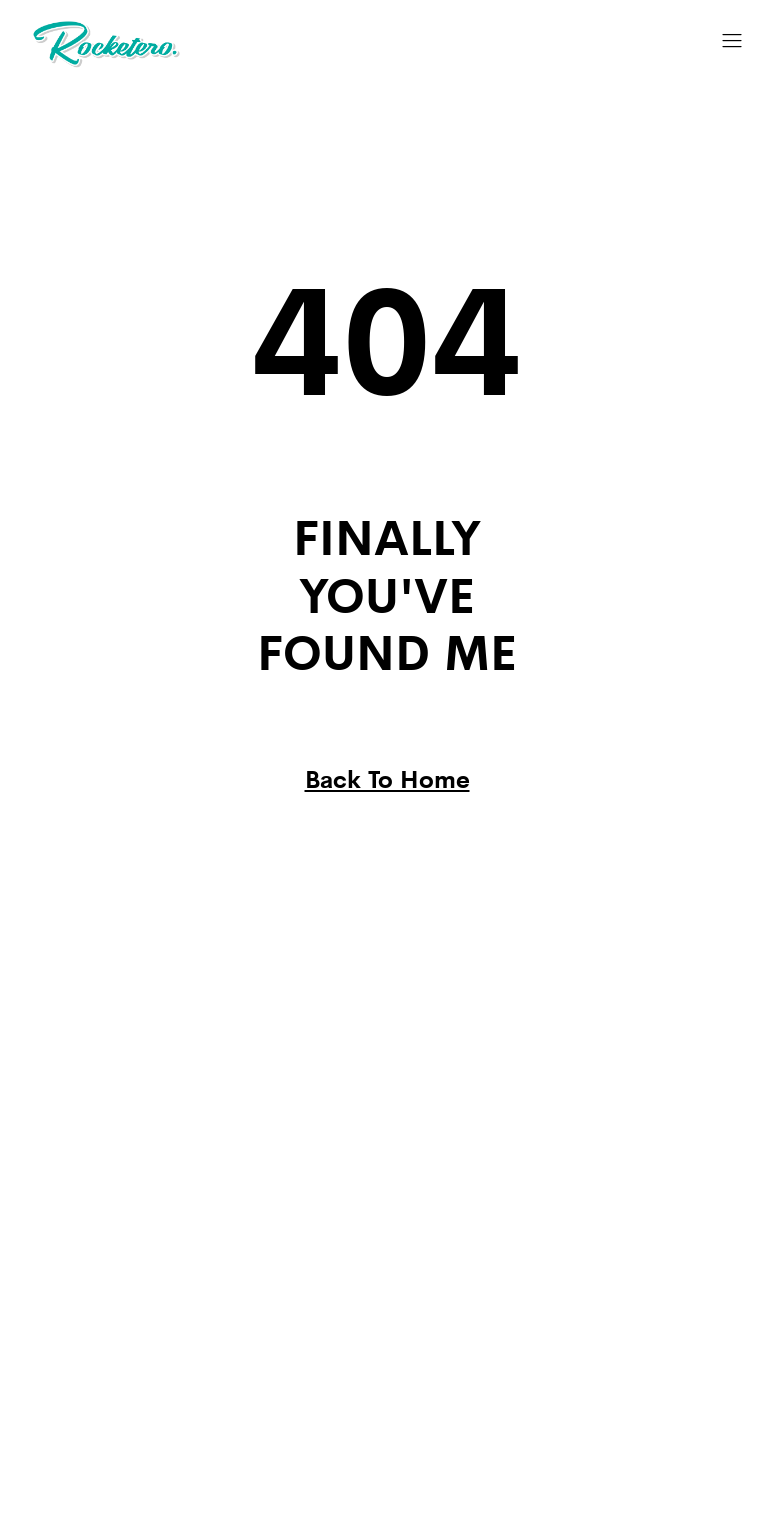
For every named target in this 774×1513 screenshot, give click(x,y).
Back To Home (387, 777)
